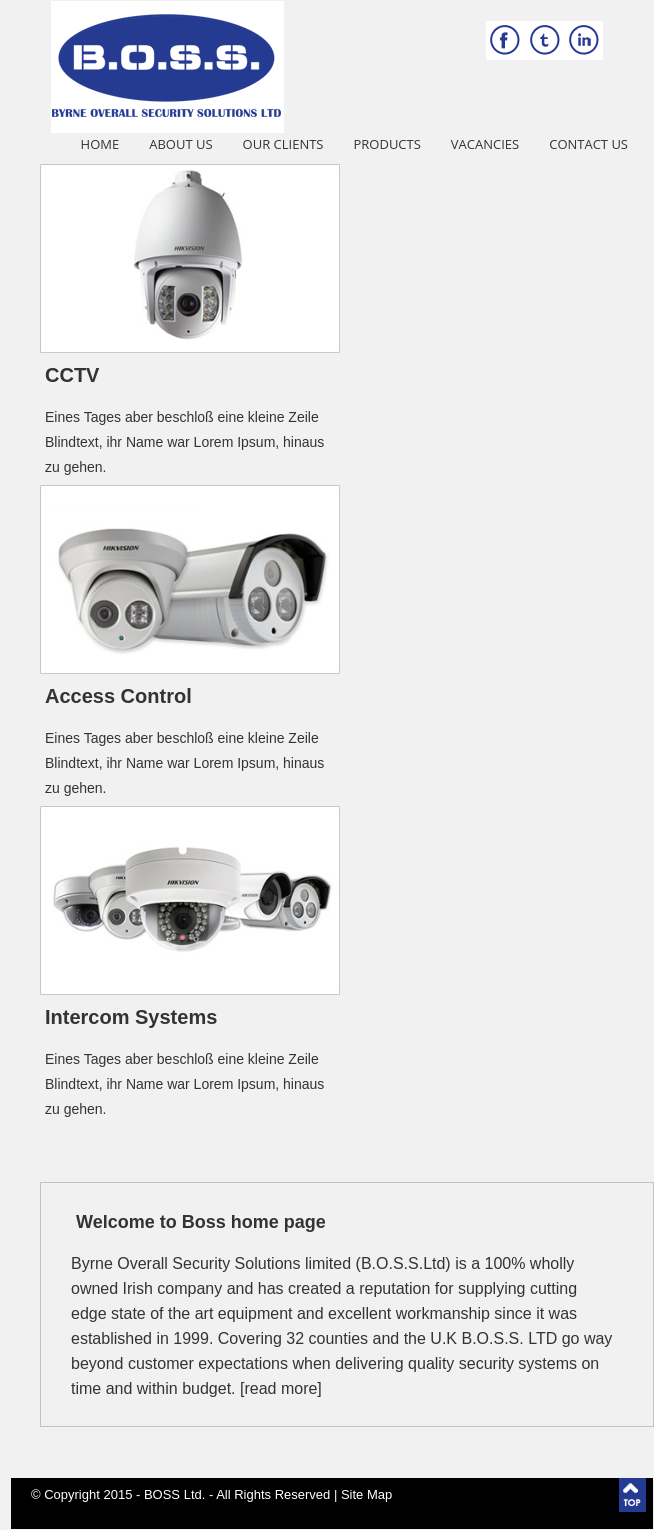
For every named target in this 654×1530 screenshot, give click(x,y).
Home (100, 144)
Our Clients (283, 144)
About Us (180, 144)
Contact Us (588, 144)
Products (387, 144)
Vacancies (485, 144)
